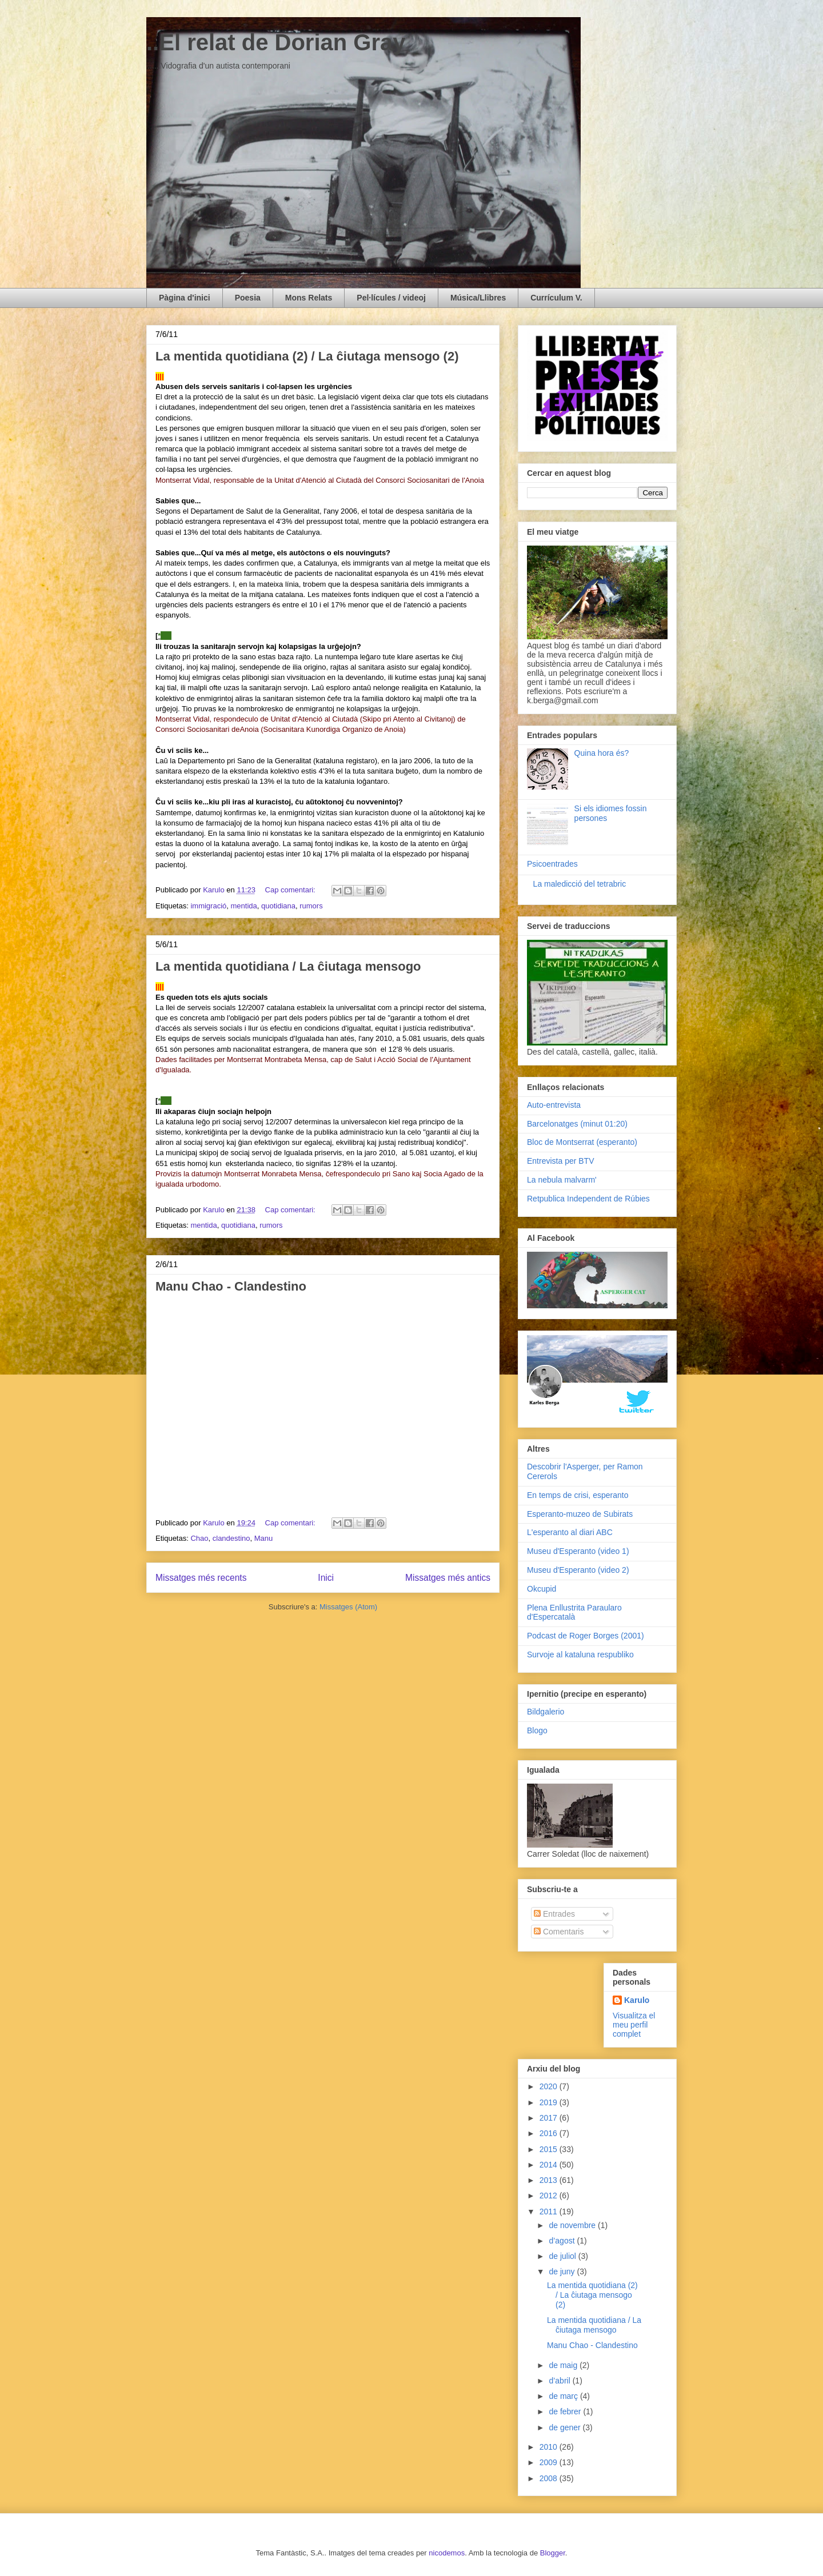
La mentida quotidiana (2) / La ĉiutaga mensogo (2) (307, 356)
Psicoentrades (552, 863)
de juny (563, 2271)
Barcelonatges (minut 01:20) (577, 1123)
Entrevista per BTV (560, 1160)
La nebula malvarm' (562, 1179)
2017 (550, 2117)
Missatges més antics (447, 1578)
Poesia (248, 297)
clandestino (231, 1538)
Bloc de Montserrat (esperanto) (582, 1142)
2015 (550, 2149)
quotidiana (278, 906)
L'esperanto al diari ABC (570, 1532)
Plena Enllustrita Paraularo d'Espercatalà (574, 1612)
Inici (326, 1578)
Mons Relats (308, 297)
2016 (550, 2133)
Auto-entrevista (554, 1104)
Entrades (554, 1913)
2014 (550, 2164)
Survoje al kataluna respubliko (580, 1654)
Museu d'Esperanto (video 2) (578, 1570)
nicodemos (447, 2553)
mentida (244, 906)
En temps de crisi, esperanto (577, 1495)
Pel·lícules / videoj (391, 297)
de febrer (566, 2411)
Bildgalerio (545, 1711)
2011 (550, 2211)
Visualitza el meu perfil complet (634, 2024)
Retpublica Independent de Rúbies (588, 1198)
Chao (199, 1538)
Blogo (537, 1730)
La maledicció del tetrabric (579, 883)
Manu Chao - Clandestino (230, 1286)
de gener (565, 2427)
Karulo (636, 2000)
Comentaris (559, 1931)
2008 (550, 2478)
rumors (310, 906)
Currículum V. (556, 297)
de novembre (573, 2225)
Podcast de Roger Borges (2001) (585, 1635)
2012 (550, 2195)
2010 (550, 2446)
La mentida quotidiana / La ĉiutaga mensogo (288, 966)
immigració (208, 906)
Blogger (552, 2553)
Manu (263, 1538)
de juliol (563, 2256)
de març (564, 2396)
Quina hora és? (601, 753)
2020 (550, 2086)
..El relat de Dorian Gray (276, 42)
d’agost (563, 2240)
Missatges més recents (200, 1578)
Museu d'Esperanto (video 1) (578, 1551)
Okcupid (541, 1588)
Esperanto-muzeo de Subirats (580, 1514)
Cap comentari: (291, 890)
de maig (564, 2365)
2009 (550, 2462)
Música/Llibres (478, 297)
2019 (550, 2102)
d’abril (560, 2380)
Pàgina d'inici (184, 297)
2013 (550, 2180)
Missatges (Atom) (348, 1607)
